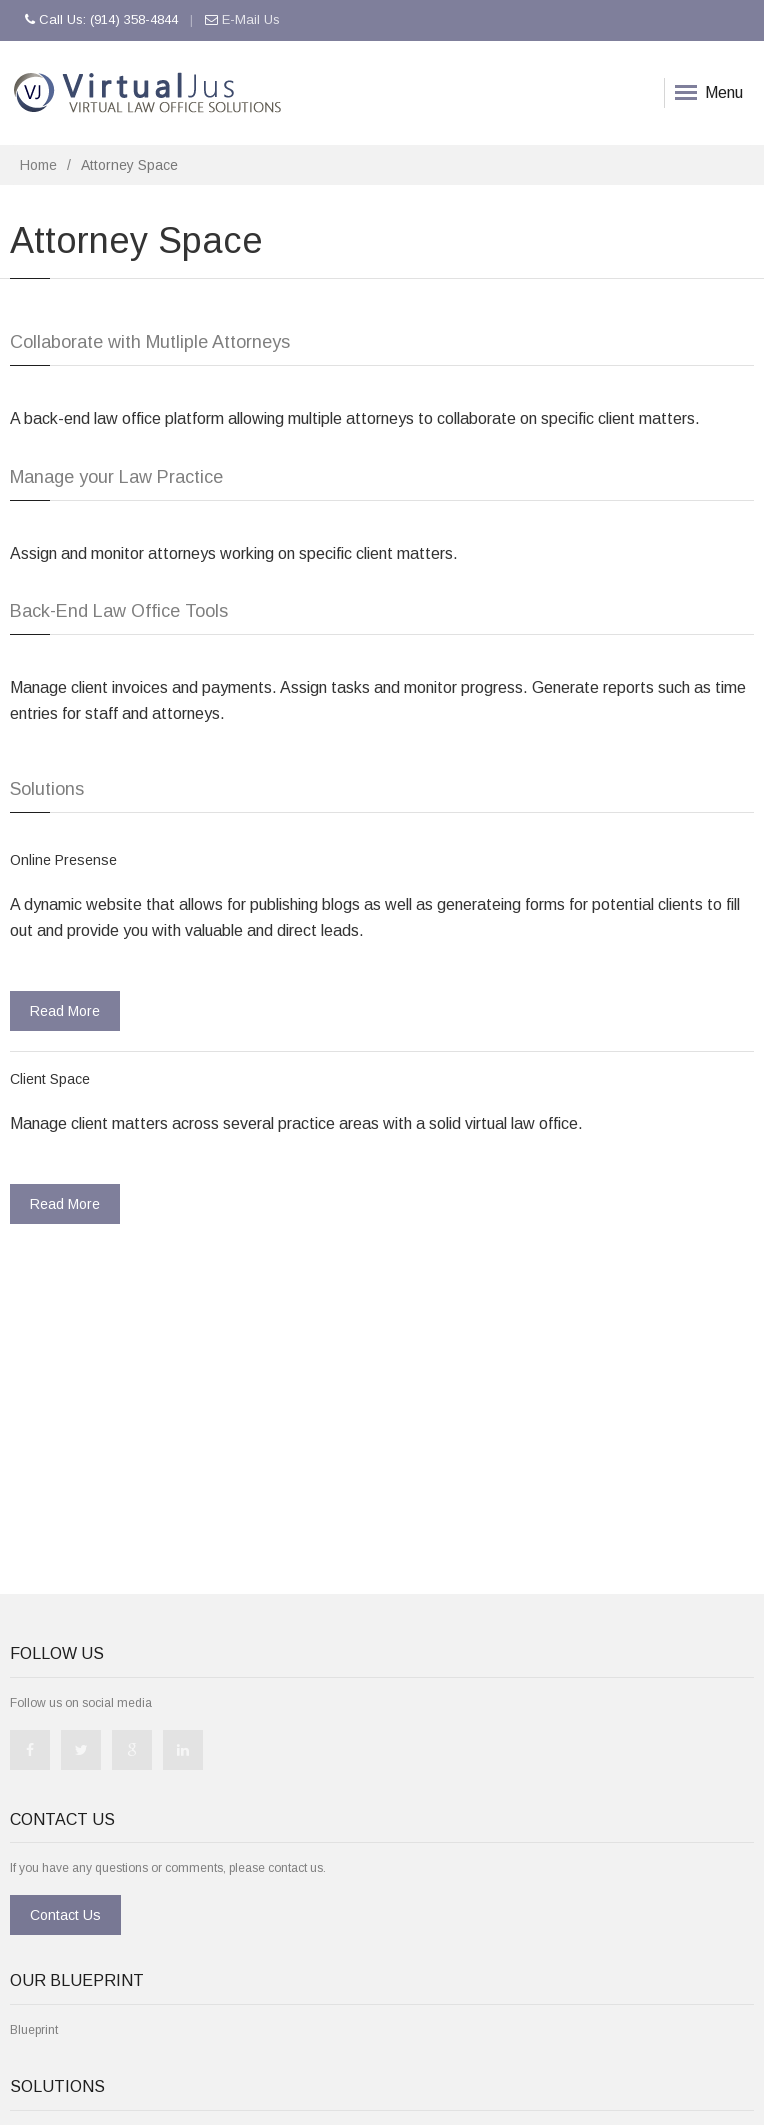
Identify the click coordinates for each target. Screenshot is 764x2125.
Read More (65, 1011)
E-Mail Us (251, 19)
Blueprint (34, 2030)
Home (38, 165)
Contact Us (65, 1915)
